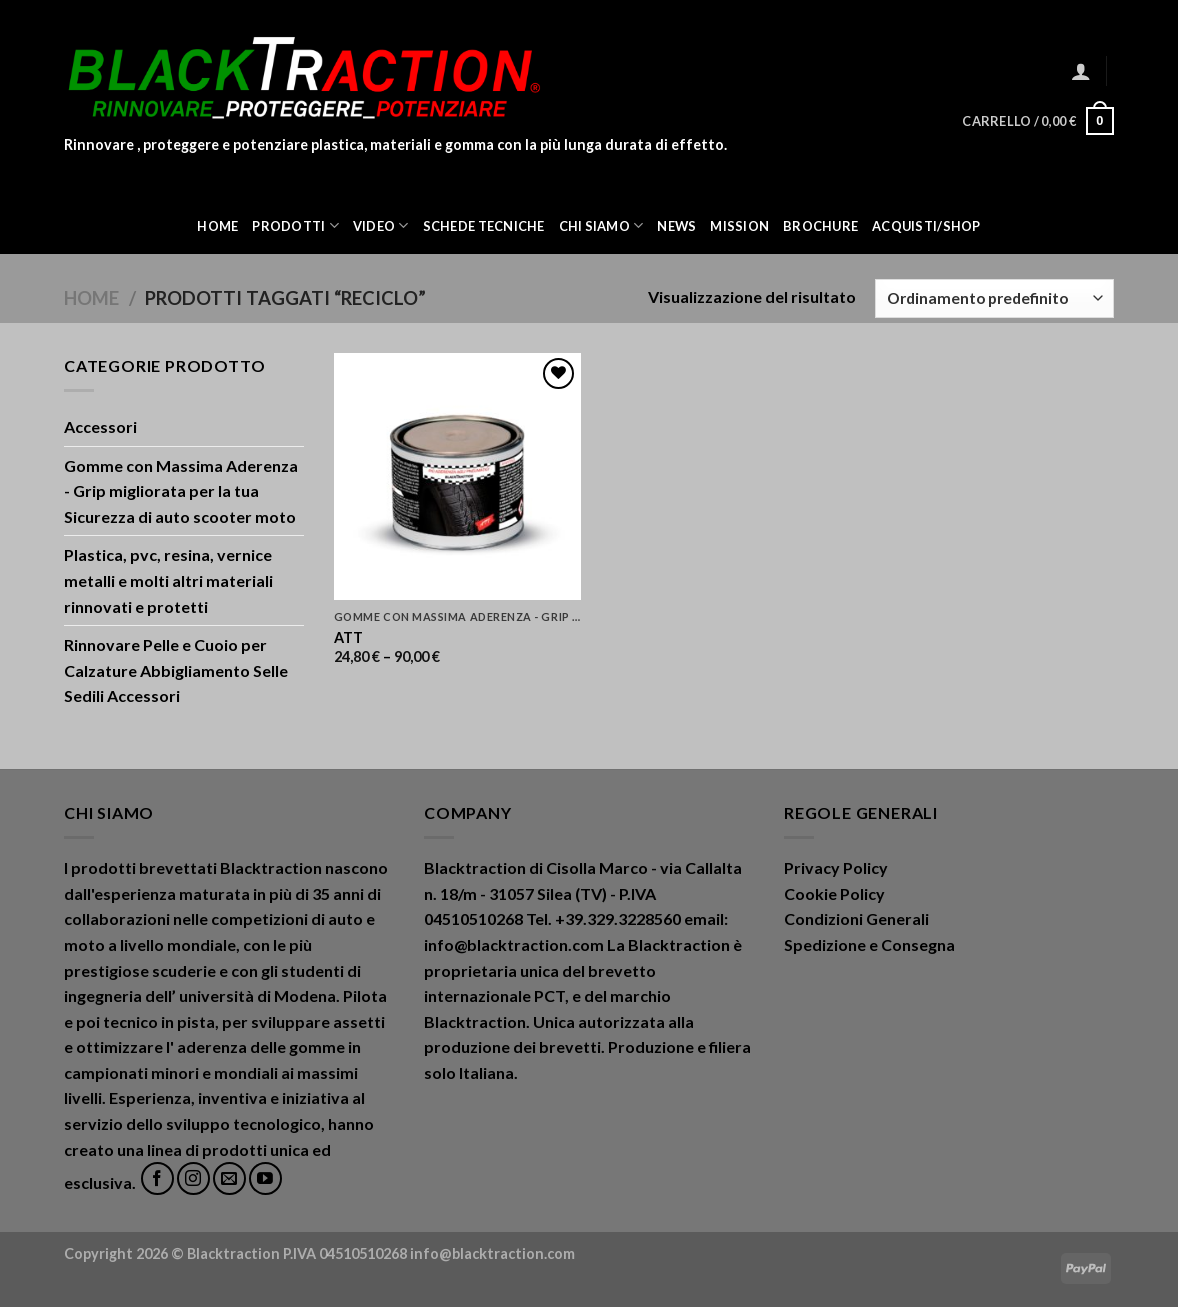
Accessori (100, 426)
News (676, 226)
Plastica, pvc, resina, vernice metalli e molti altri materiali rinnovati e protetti (168, 580)
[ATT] (457, 476)
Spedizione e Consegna (869, 944)
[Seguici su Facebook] (157, 1178)
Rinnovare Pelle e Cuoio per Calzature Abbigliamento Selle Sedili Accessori (176, 670)
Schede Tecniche (484, 226)
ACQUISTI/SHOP (926, 226)
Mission (739, 226)
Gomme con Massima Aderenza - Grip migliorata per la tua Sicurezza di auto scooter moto (181, 491)
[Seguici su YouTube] (265, 1178)
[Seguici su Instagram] (193, 1178)
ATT (348, 637)
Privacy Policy (836, 867)
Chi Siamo (601, 225)
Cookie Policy (834, 893)
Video (381, 225)
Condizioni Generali (856, 918)
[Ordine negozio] (994, 298)
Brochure (820, 226)
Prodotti (295, 225)
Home (217, 226)
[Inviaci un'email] (229, 1178)
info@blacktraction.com (492, 1253)
